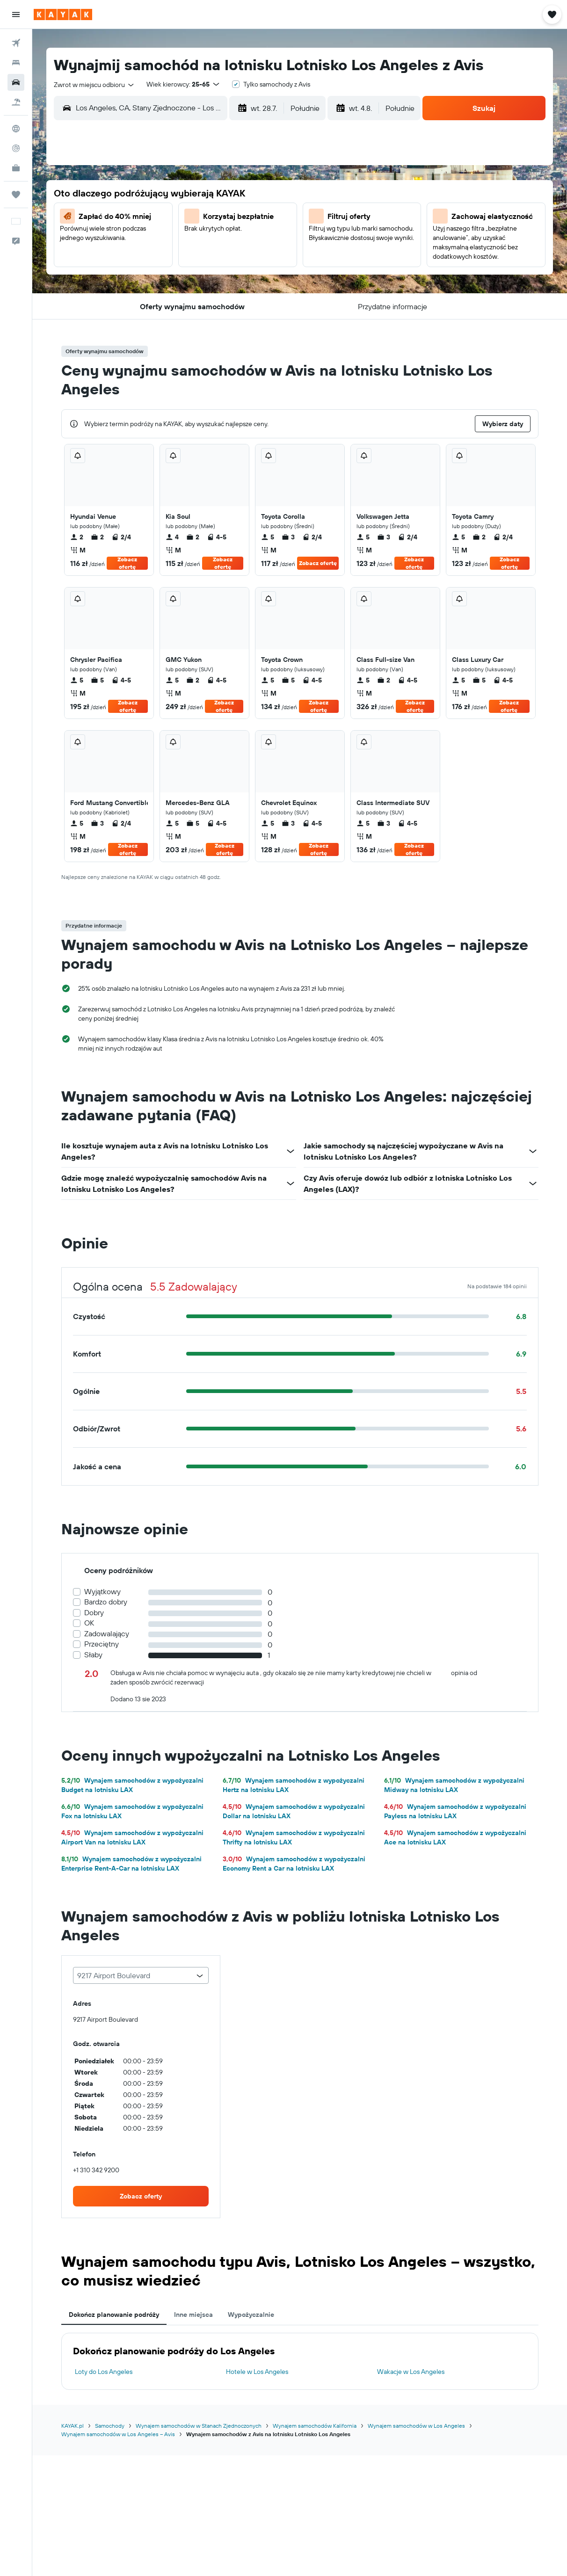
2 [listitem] (76, 537)
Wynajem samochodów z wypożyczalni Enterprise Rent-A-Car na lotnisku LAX (131, 1863)
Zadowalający (106, 1633)
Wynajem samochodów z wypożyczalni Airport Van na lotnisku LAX (132, 1837)
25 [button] (245, 262)
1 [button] (178, 195)
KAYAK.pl (72, 2425)
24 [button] (223, 262)
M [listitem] (78, 550)
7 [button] (156, 217)
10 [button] (223, 217)
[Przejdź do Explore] (16, 128)
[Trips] (16, 194)
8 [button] (178, 217)
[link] (141, 2196)
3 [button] (223, 195)
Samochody (109, 2425)
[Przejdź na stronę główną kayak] (63, 14)
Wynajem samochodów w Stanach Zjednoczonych (199, 2425)
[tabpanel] (300, 2361)
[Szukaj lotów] (16, 43)
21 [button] (156, 262)
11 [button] (245, 217)
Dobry (94, 1612)
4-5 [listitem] (216, 537)
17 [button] (223, 240)
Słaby (93, 1654)
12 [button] (268, 217)
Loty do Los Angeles (103, 2371)
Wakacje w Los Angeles (410, 2371)
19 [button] (268, 240)
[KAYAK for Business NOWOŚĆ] (16, 168)
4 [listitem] (172, 537)
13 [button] (133, 240)
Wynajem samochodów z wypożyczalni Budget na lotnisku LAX (132, 1785)
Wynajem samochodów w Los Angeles (416, 2425)
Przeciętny (101, 1644)
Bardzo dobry (105, 1601)
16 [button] (200, 240)
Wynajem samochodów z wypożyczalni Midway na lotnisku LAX (454, 1785)
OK (89, 1622)
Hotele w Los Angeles (257, 2371)
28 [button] (156, 285)
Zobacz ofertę (127, 563)
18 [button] (245, 240)
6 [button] (133, 217)
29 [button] (178, 285)
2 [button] (201, 195)
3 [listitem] (288, 537)
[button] (16, 14)
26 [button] (268, 262)
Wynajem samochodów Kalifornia (314, 2425)
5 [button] (268, 195)
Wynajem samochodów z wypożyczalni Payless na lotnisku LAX (455, 1811)
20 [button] (133, 262)
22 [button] (178, 262)
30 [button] (200, 285)
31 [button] (223, 285)
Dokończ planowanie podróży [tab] (114, 2314)
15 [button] (178, 240)
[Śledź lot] (16, 148)
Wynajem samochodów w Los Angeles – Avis (118, 2434)
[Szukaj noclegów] (16, 62)
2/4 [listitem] (121, 537)
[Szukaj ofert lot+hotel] (16, 102)
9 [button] (201, 217)
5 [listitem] (267, 537)
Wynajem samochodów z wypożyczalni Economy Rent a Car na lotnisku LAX (294, 1863)
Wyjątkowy (102, 1591)
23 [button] (200, 262)
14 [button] (156, 240)
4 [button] (246, 195)
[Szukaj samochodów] (16, 82)
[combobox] (94, 84)
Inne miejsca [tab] (193, 2314)
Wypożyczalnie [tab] (251, 2314)
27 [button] (134, 285)
